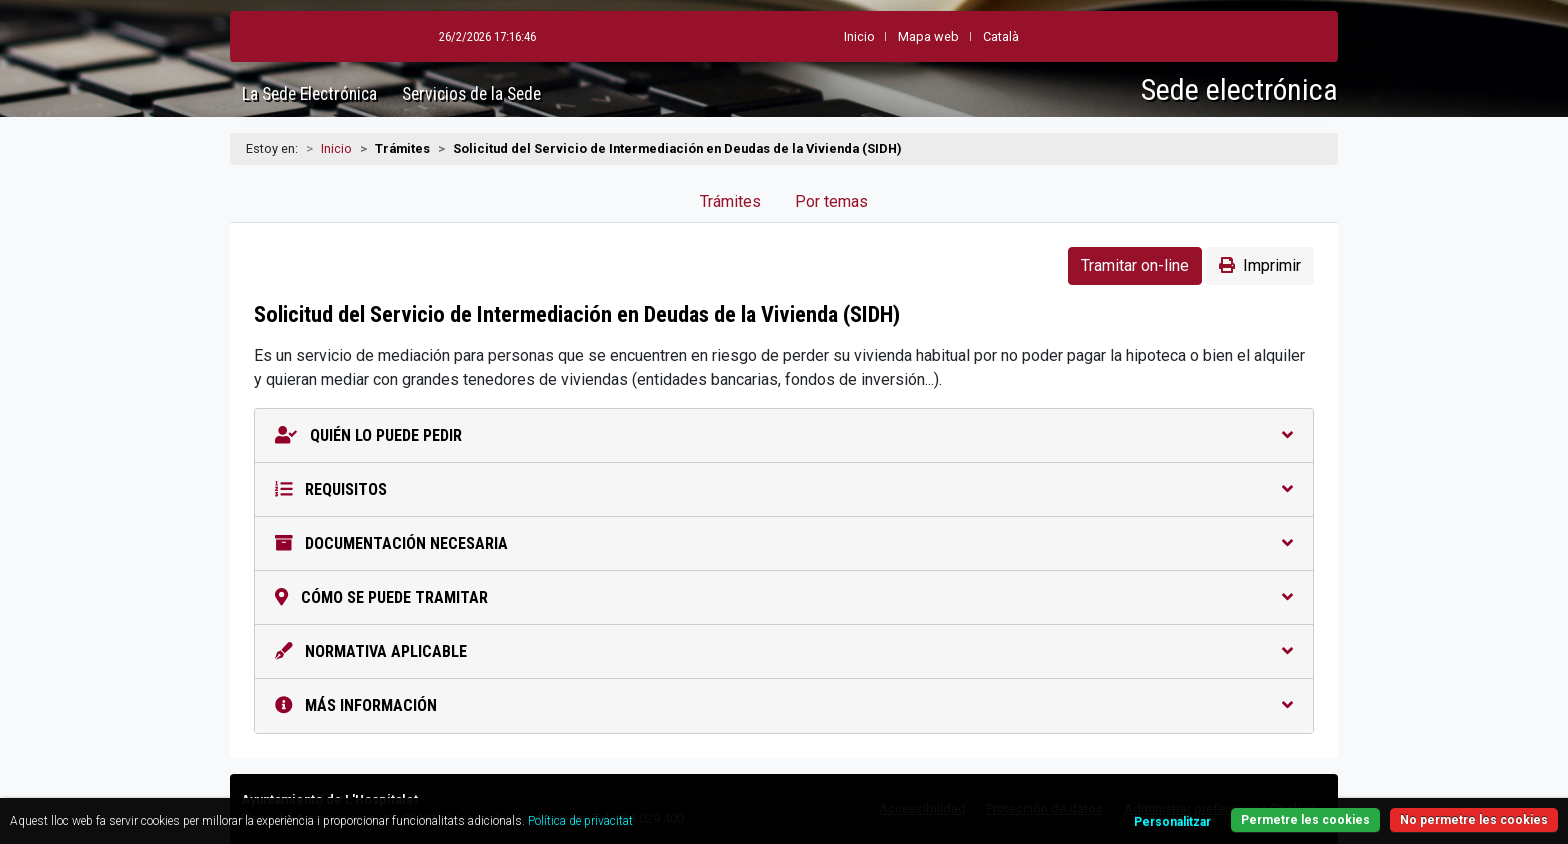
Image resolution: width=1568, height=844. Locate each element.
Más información (784, 705)
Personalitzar (1172, 822)
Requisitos (784, 489)
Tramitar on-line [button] (1135, 265)
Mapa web (928, 36)
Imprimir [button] (1260, 265)
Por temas (831, 201)
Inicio (336, 148)
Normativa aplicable (784, 651)
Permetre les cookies (1305, 820)
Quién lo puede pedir (784, 435)
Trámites (730, 201)
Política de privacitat (580, 821)
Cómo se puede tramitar (784, 597)
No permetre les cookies (1474, 820)
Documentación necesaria (784, 543)
